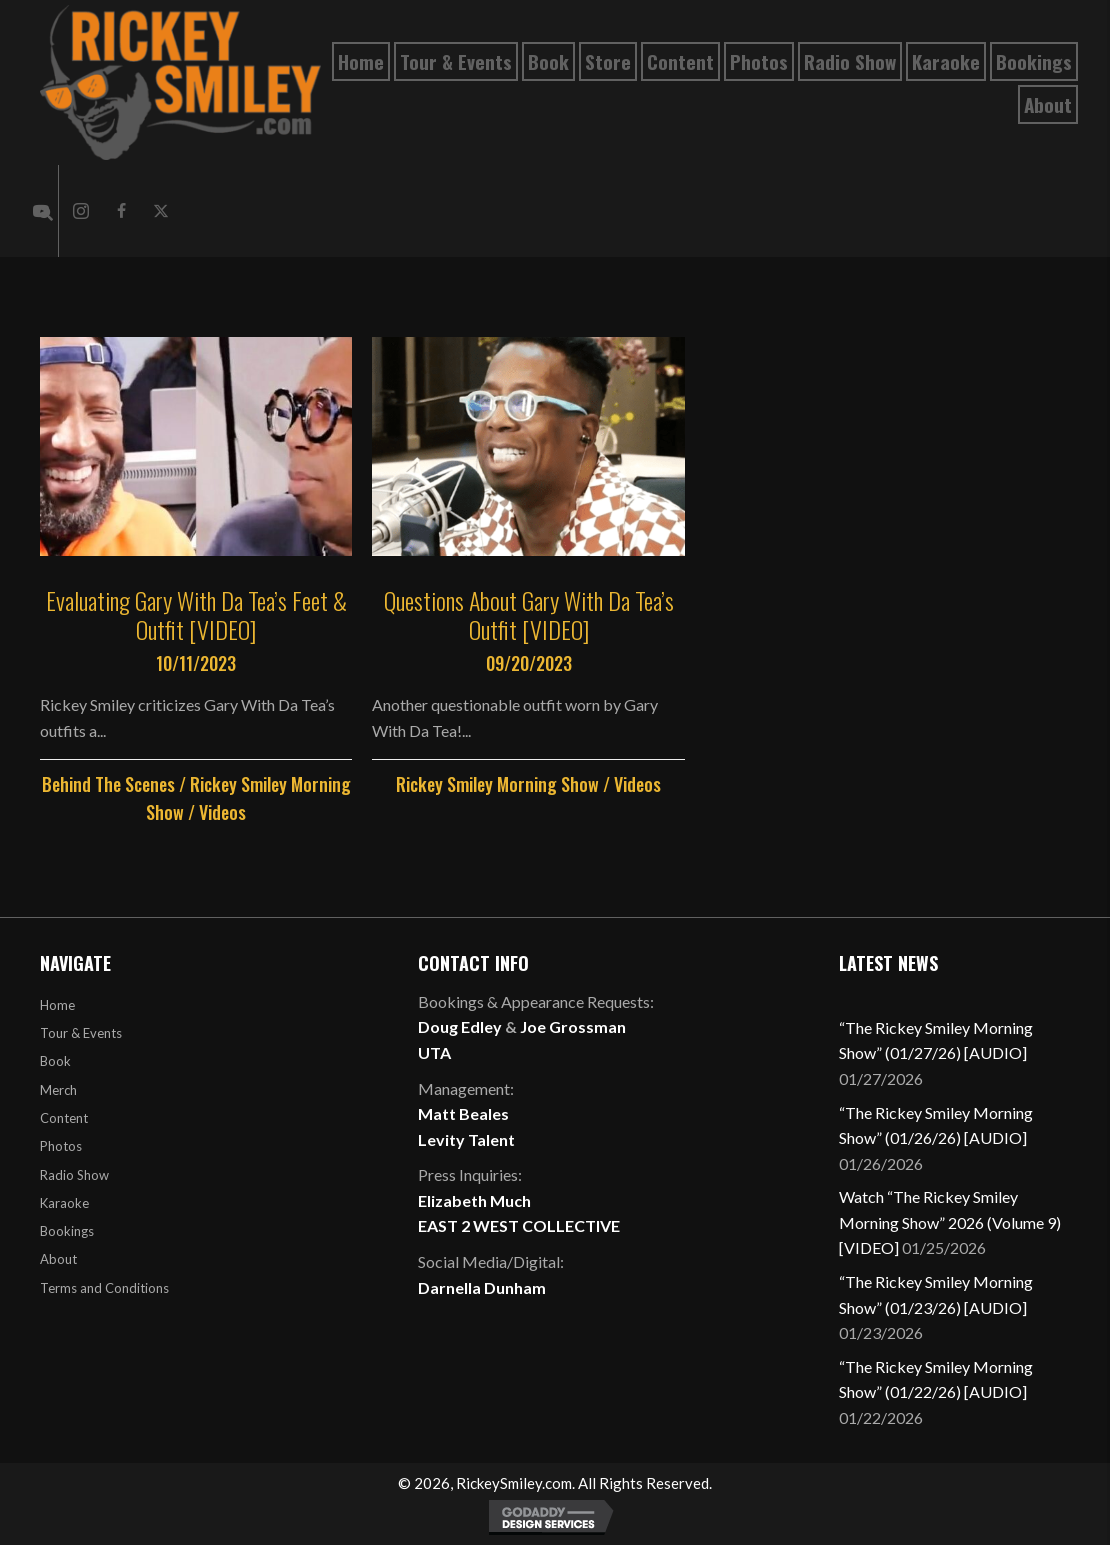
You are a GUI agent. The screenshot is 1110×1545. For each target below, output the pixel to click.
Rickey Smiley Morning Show (497, 784)
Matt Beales (463, 1113)
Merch (58, 1090)
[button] (81, 211)
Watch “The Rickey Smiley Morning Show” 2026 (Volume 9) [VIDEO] (950, 1222)
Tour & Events (81, 1033)
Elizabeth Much (474, 1200)
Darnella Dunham (482, 1287)
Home (57, 1005)
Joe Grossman (573, 1026)
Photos (61, 1146)
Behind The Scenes (108, 784)
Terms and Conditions (104, 1288)
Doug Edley (460, 1026)
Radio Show (74, 1175)
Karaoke (64, 1203)
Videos (222, 812)
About (58, 1259)
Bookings (67, 1231)
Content (64, 1118)
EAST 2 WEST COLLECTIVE (519, 1225)
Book (55, 1061)
